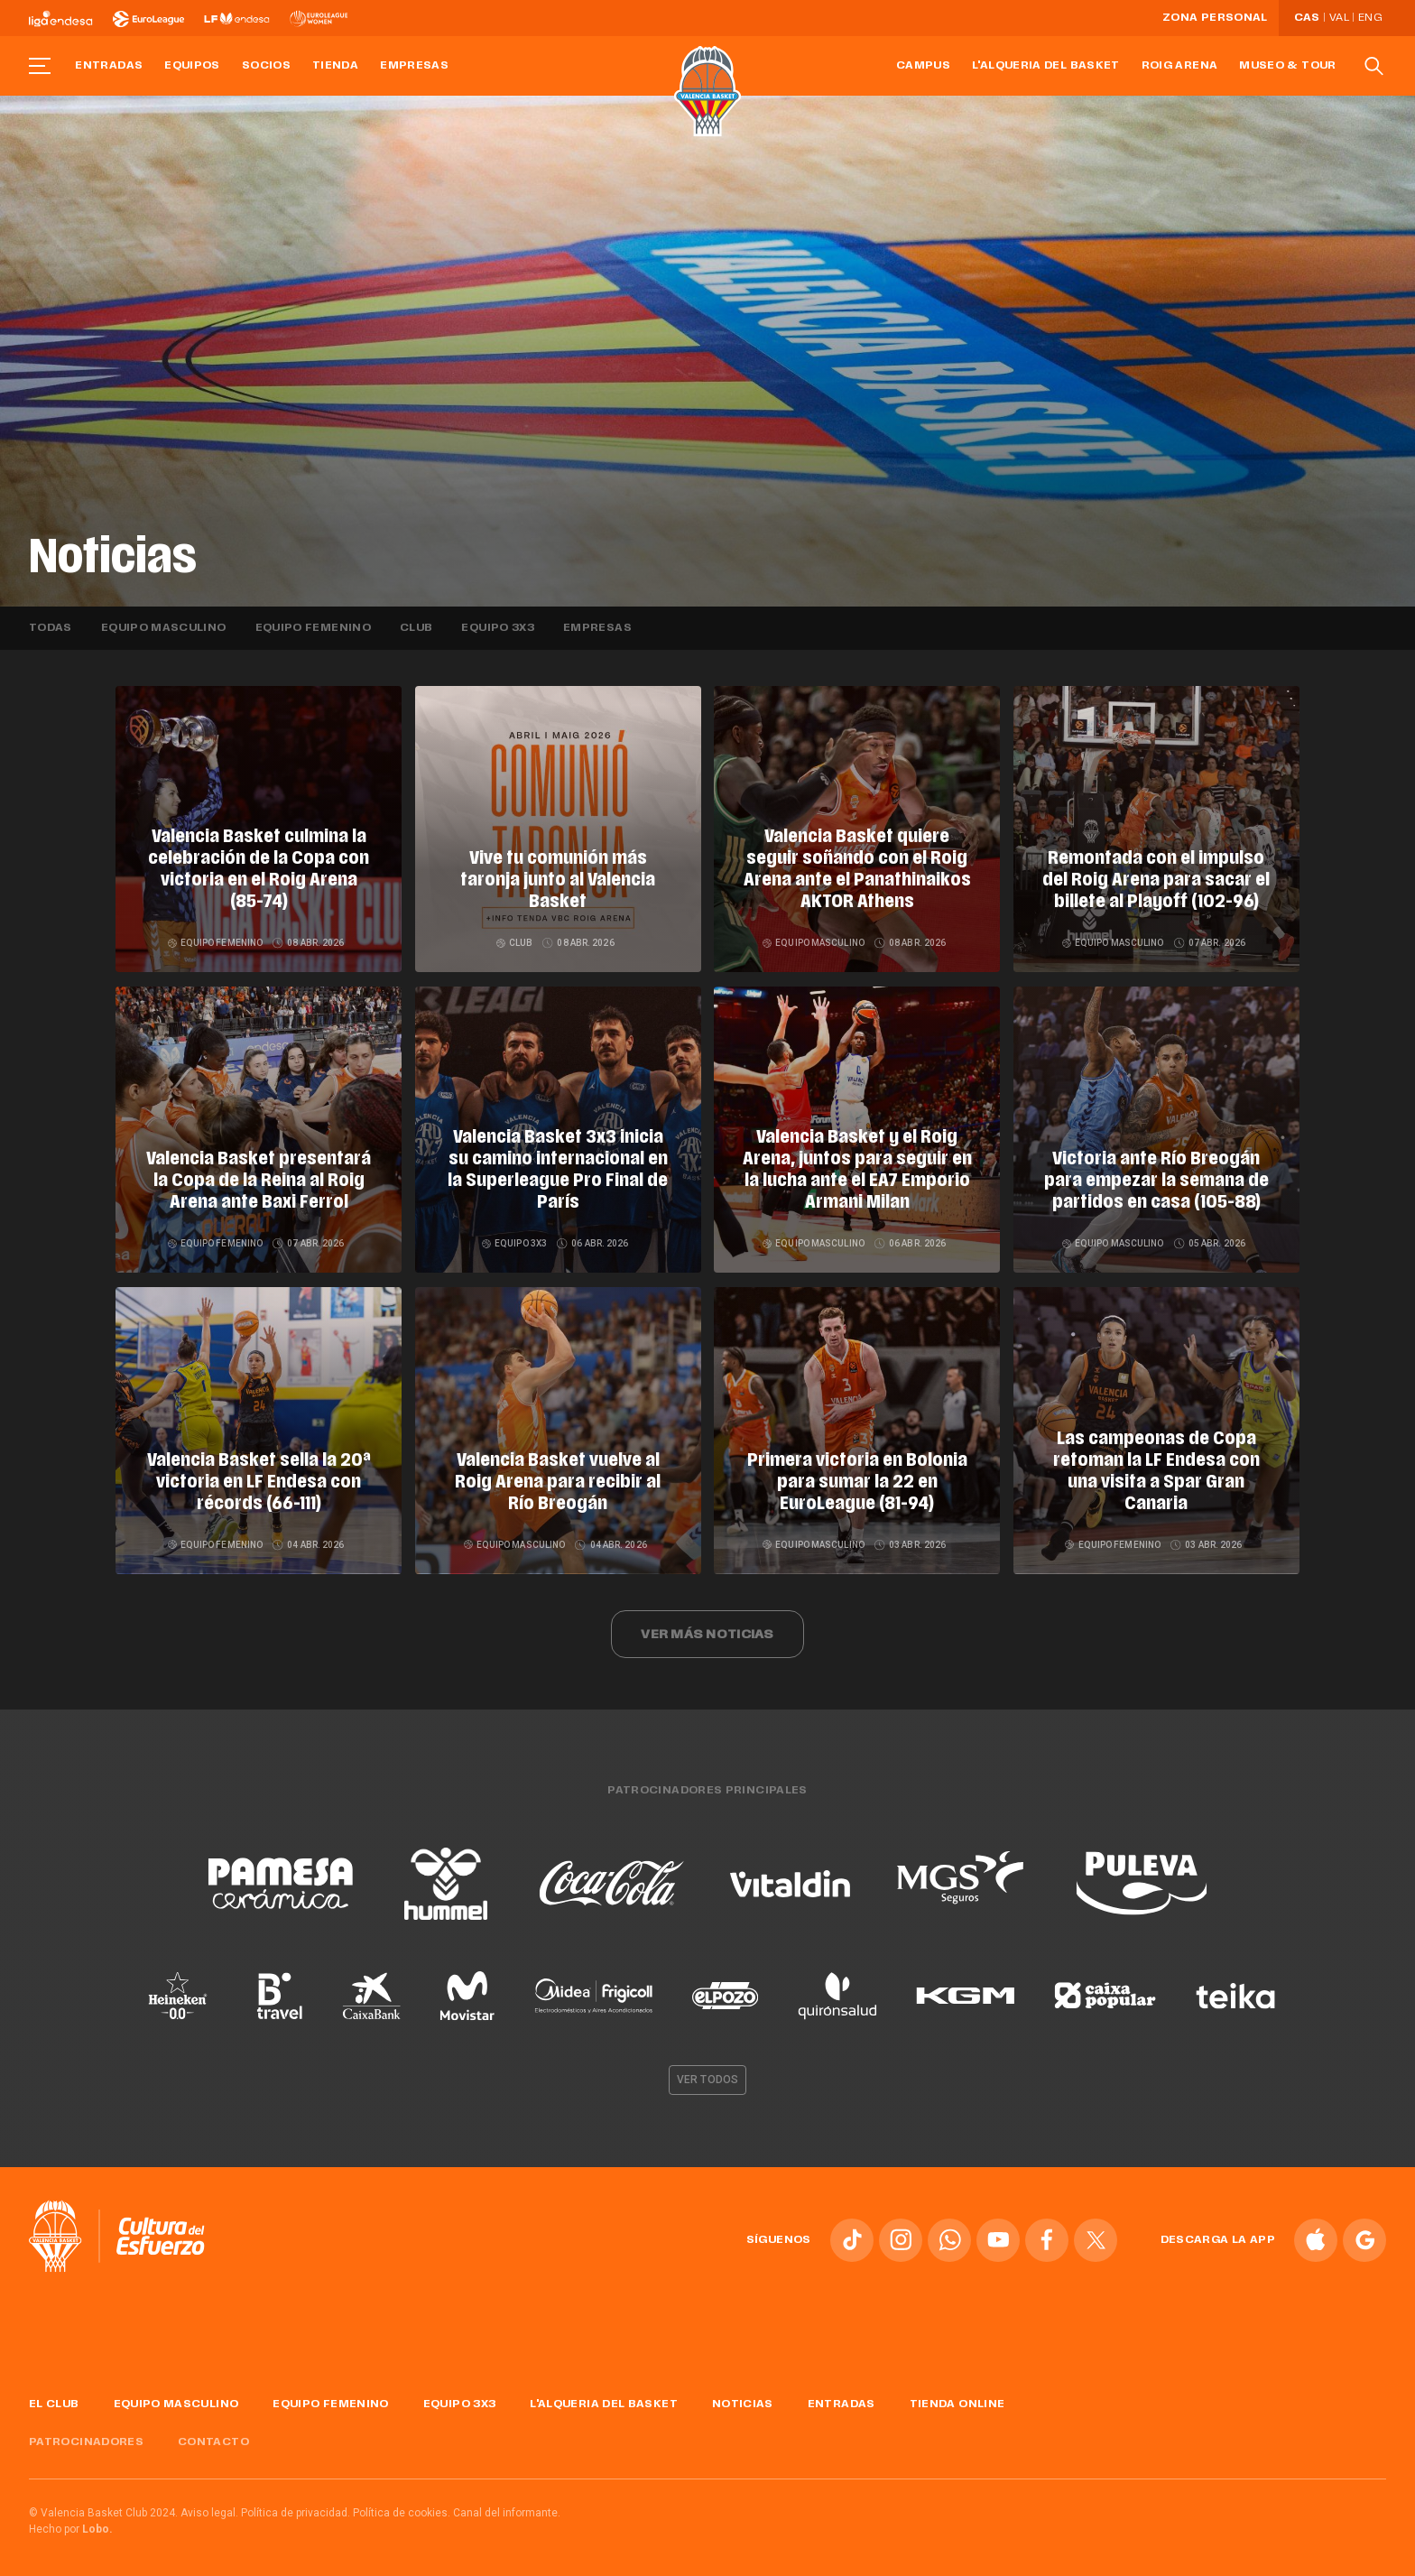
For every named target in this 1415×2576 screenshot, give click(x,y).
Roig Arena (1180, 65)
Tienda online (957, 2397)
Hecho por (71, 2522)
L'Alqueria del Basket (1046, 65)
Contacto (213, 2436)
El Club (54, 2397)
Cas (1307, 18)
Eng (1370, 18)
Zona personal (1215, 18)
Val (1339, 18)
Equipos (192, 65)
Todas (50, 628)
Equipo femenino (313, 628)
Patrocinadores (86, 2436)
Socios (266, 65)
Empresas (414, 65)
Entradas (109, 65)
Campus (923, 65)
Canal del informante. (506, 2506)
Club (416, 628)
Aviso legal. (209, 2506)
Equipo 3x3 (497, 628)
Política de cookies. (401, 2506)
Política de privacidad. (295, 2506)
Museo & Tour (1287, 65)
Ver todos (707, 2073)
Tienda (335, 65)
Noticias (742, 2397)
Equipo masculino (164, 628)
